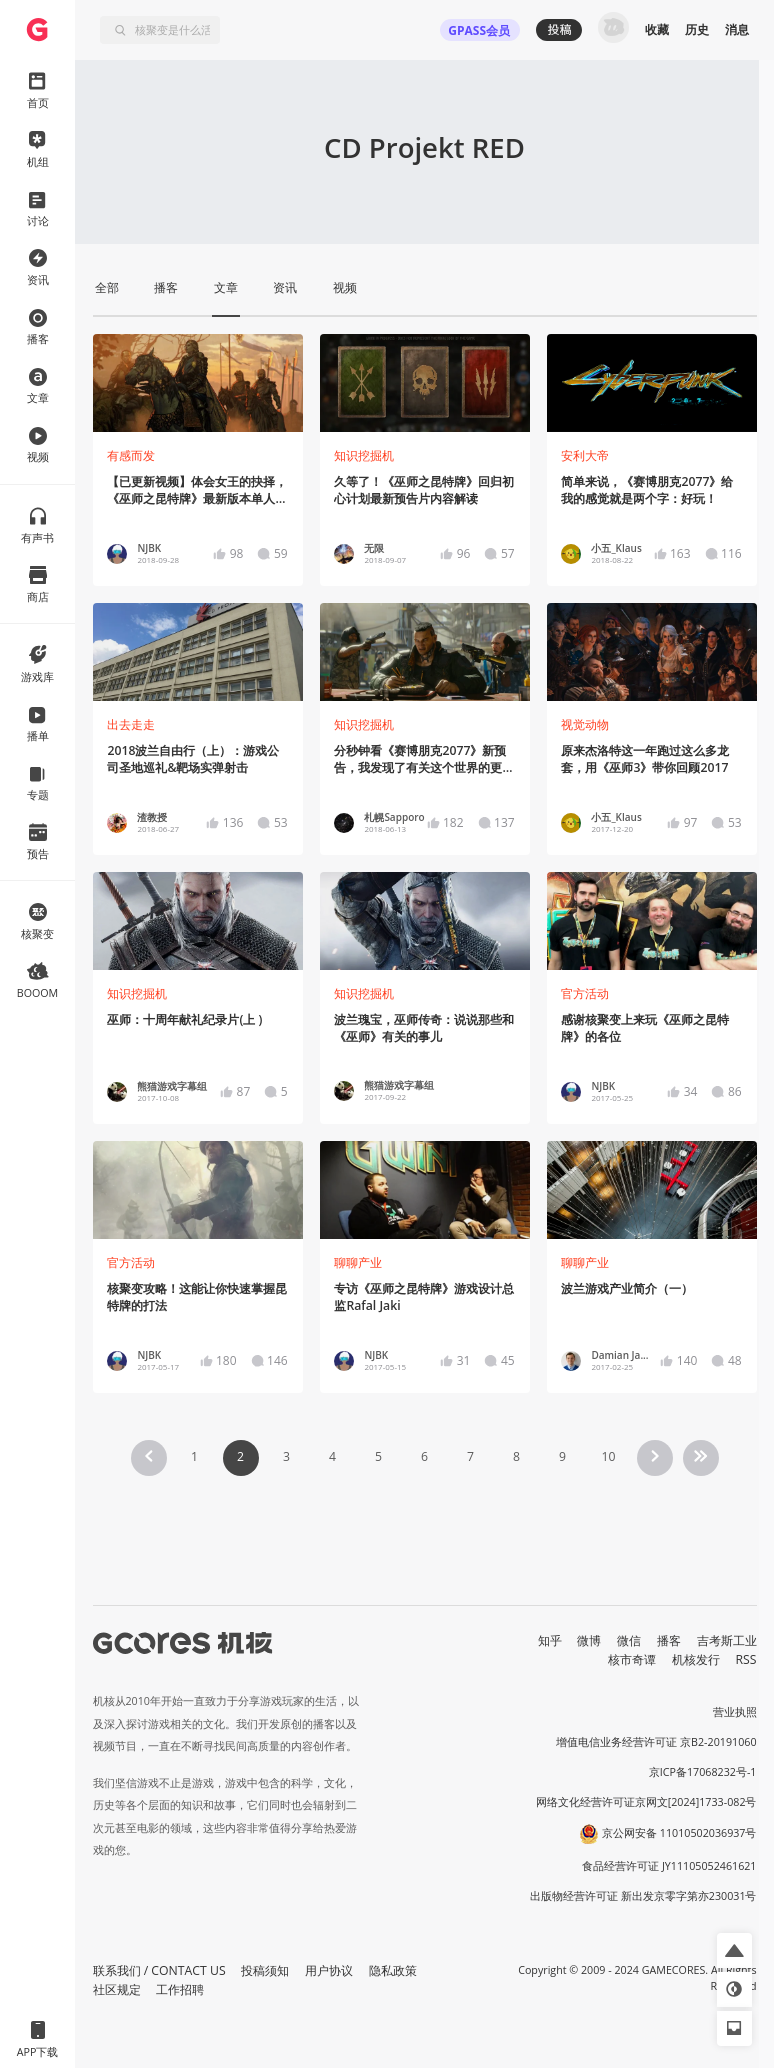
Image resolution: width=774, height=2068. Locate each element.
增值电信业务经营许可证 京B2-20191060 (656, 1742)
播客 (669, 1640)
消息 (737, 29)
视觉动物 (585, 724)
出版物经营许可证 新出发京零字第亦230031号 (643, 1896)
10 (608, 1456)
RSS (746, 1659)
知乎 (550, 1640)
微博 (589, 1640)
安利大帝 (585, 455)
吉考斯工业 (727, 1640)
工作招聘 (180, 1989)
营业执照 (735, 1712)
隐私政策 (393, 1970)
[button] (734, 1950)
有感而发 (131, 455)
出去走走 (131, 724)
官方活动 (585, 993)
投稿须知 (265, 1970)
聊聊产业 (358, 1262)
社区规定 (117, 1989)
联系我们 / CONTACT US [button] (159, 1970)
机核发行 (696, 1659)
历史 (697, 29)
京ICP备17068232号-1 (703, 1772)
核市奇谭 (632, 1659)
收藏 (657, 29)
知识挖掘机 (364, 455)
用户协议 (329, 1970)
